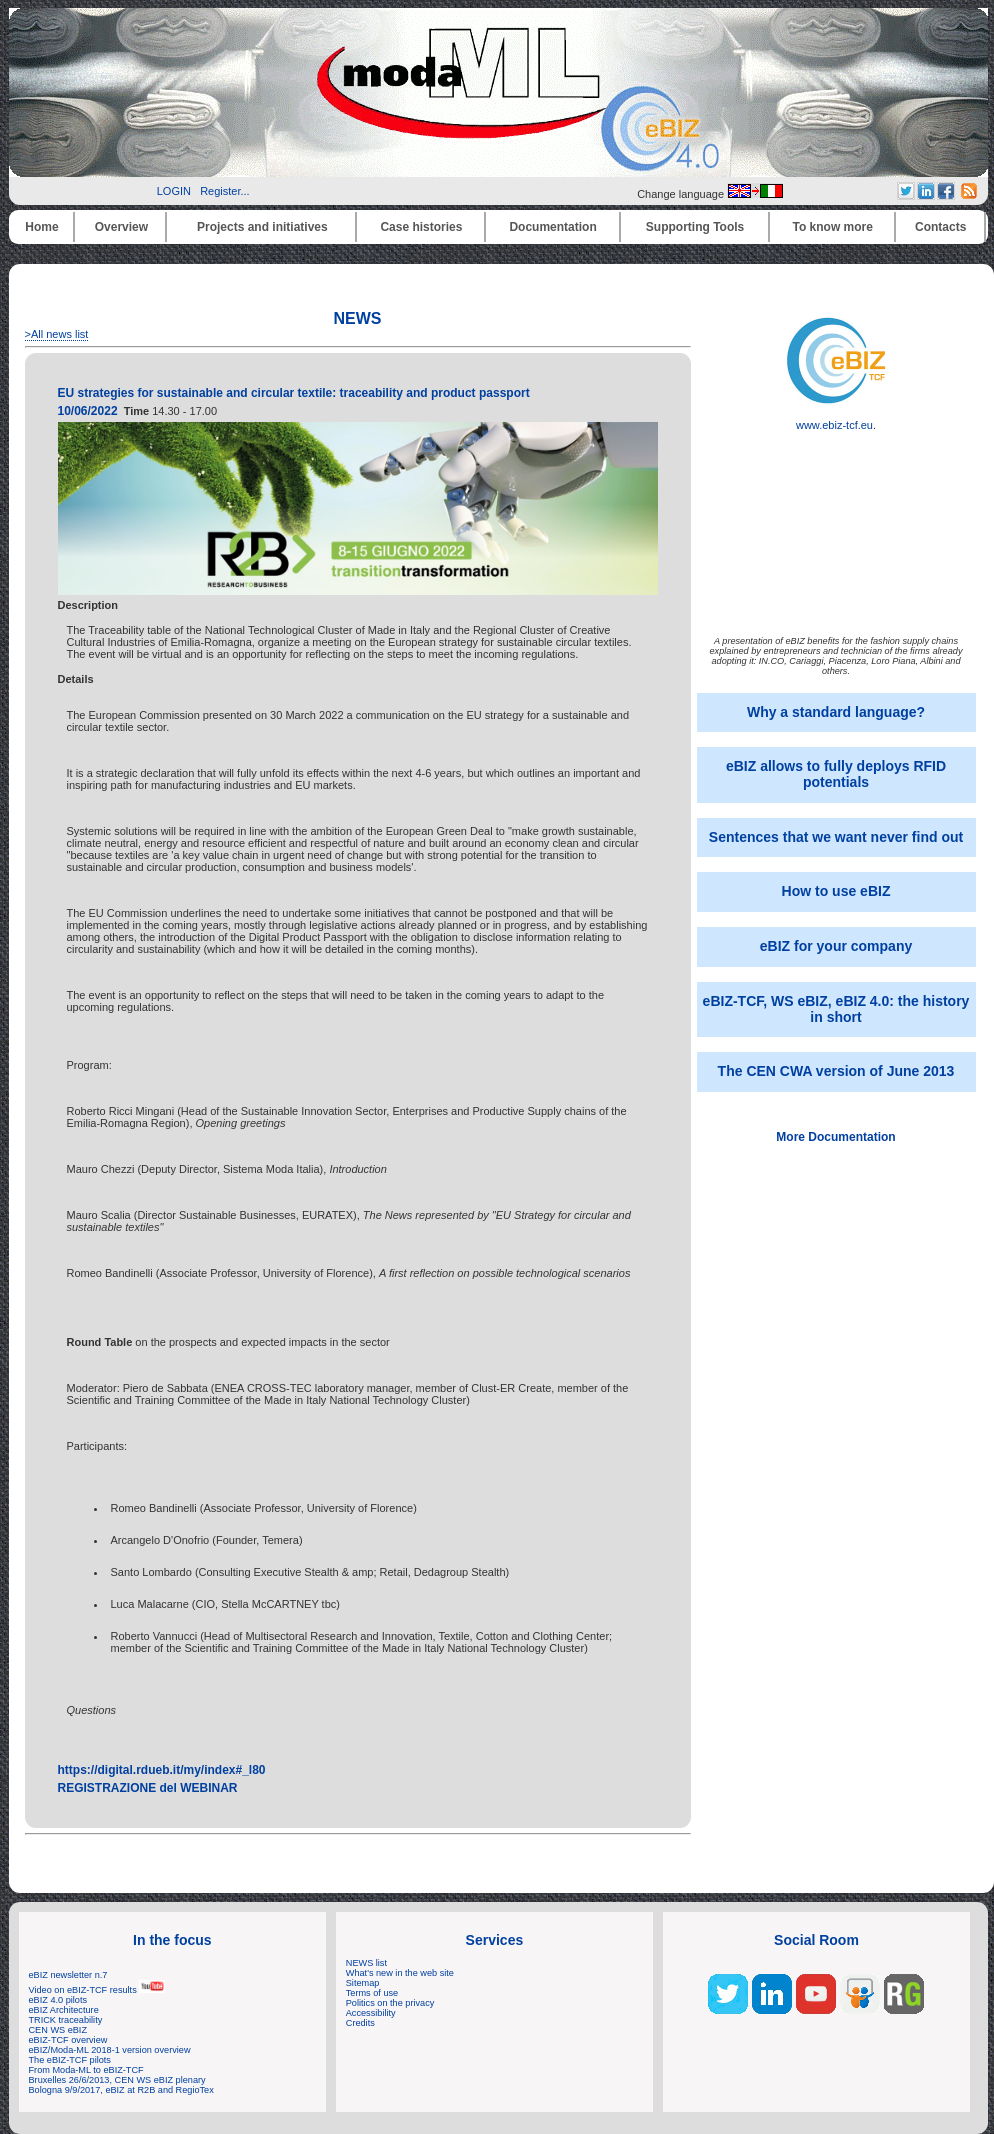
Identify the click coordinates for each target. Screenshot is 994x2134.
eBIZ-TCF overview (68, 2040)
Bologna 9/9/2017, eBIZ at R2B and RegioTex (121, 2090)
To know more (833, 227)
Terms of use (372, 1993)
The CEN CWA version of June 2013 (836, 1071)
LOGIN (174, 191)
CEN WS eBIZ (58, 2030)
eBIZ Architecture (64, 2010)
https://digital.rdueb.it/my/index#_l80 (162, 1770)
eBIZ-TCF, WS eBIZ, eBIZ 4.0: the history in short (836, 1009)
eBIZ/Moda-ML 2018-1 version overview (110, 2050)
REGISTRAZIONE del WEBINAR (148, 1788)
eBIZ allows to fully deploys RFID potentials (836, 774)
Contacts (940, 227)
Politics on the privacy (390, 2003)
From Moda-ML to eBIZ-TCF (86, 2070)
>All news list (57, 334)
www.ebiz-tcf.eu (836, 420)
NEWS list (366, 1963)
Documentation (552, 227)
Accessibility (371, 2013)
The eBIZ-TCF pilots (70, 2060)
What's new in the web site (400, 1973)
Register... (225, 191)
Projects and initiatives (262, 227)
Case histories (421, 227)
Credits (360, 2023)
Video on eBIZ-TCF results (97, 1990)
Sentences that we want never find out (836, 837)
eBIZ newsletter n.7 (68, 1975)
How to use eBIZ (836, 891)
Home (41, 227)
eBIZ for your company (836, 946)
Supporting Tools (695, 227)
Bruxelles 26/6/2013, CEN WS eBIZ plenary (117, 2080)
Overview (121, 227)
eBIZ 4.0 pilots (58, 2000)
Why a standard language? (836, 712)
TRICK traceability (66, 2020)
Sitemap (363, 1983)
